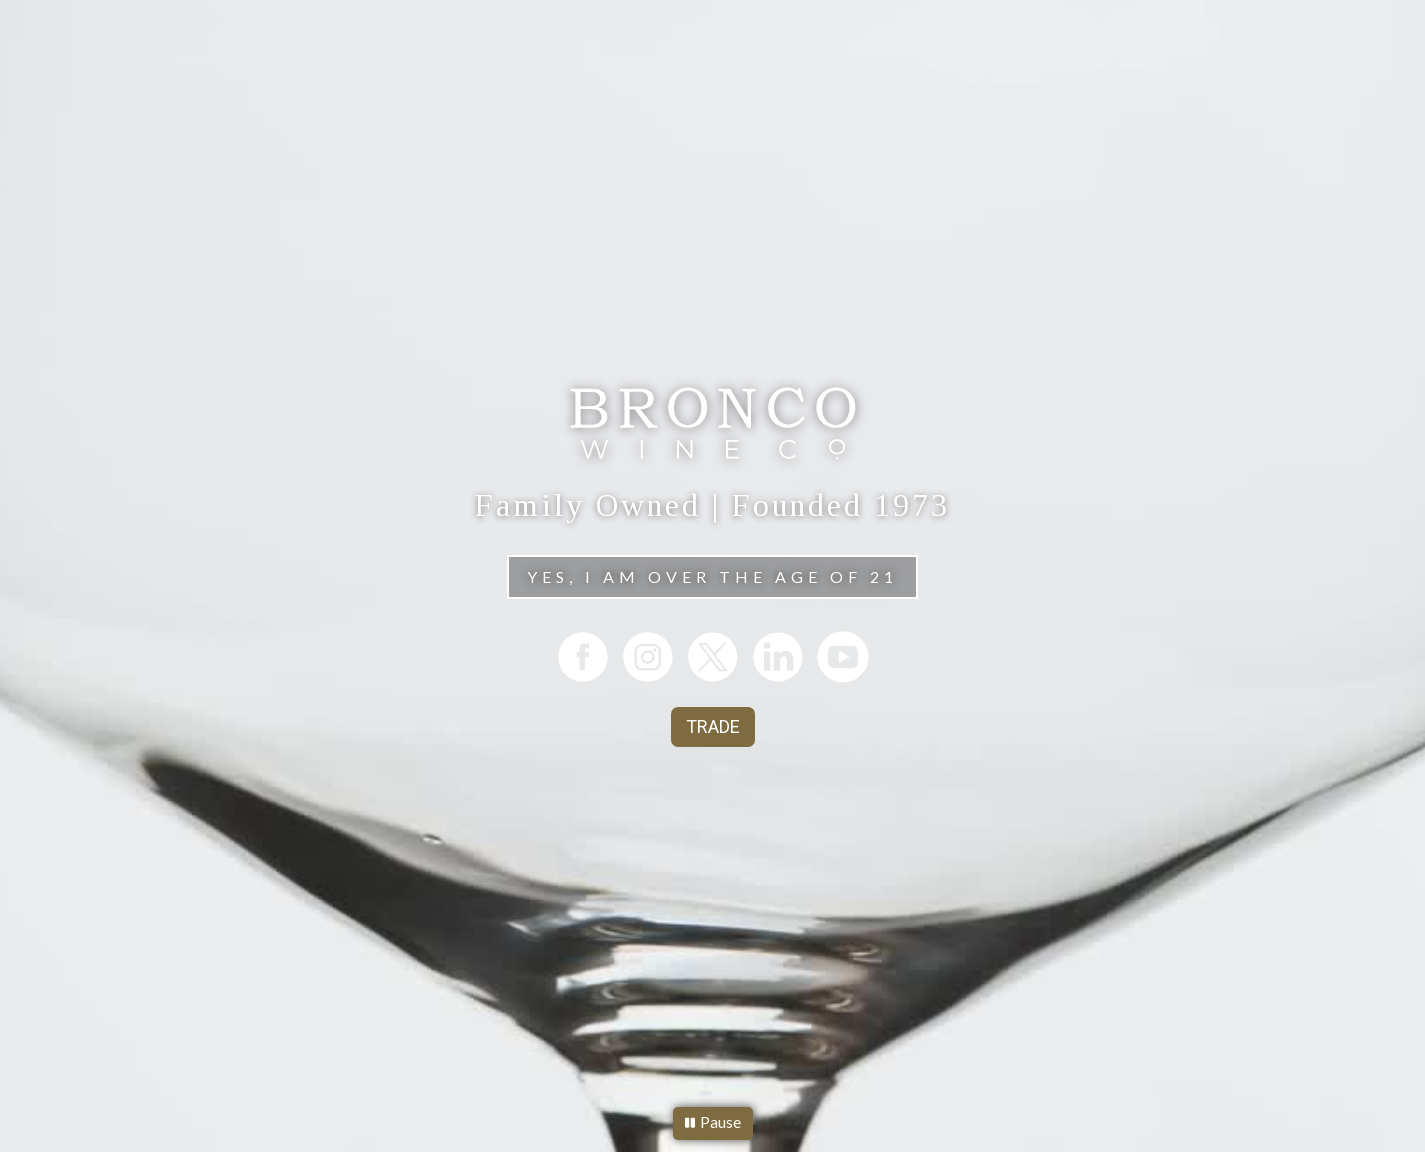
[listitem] (582, 656)
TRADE (713, 726)
